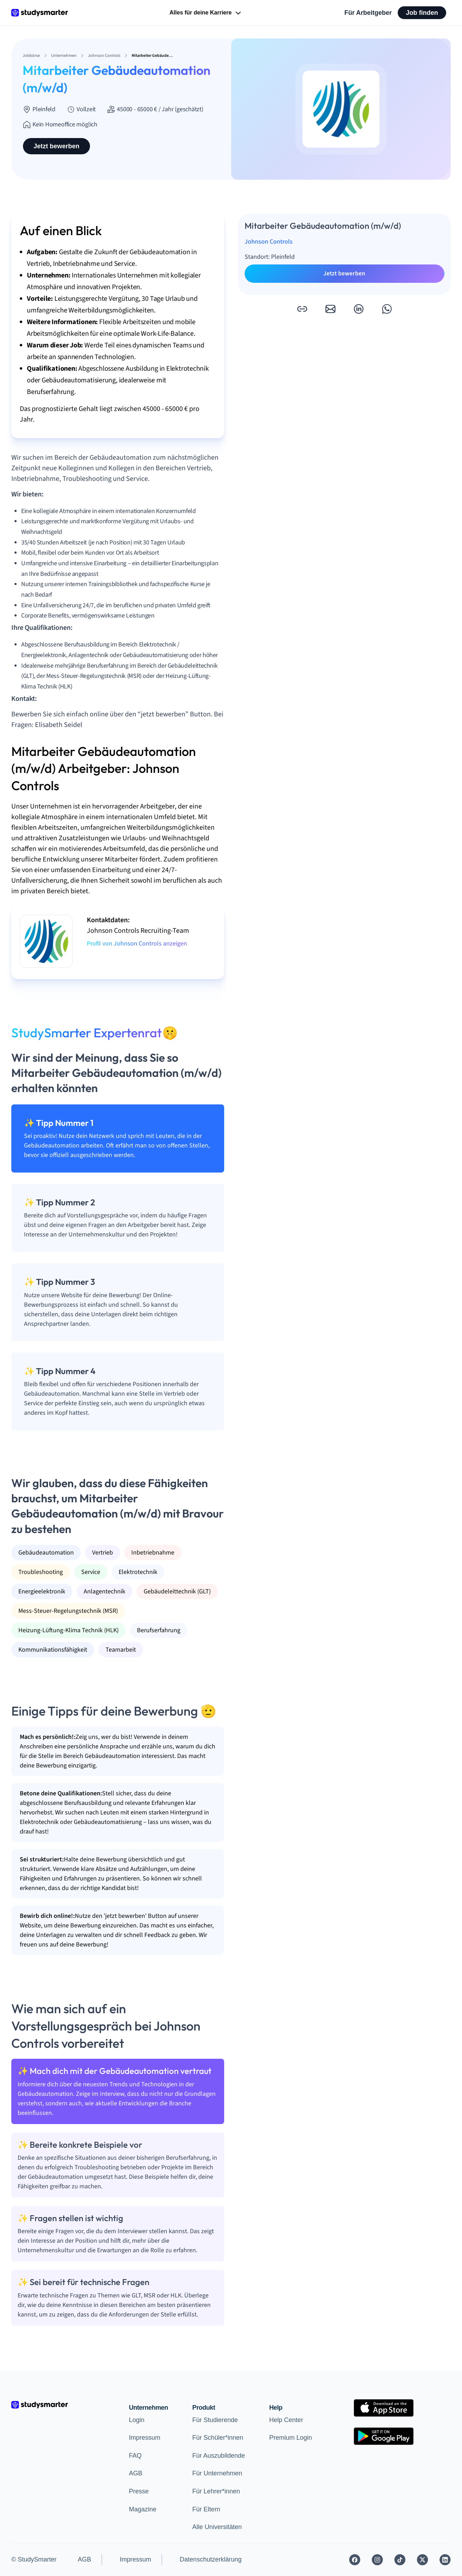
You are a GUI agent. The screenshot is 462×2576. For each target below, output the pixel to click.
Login (136, 2419)
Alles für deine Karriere (205, 13)
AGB (135, 2473)
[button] (302, 309)
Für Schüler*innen (217, 2437)
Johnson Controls (269, 241)
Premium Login (290, 2437)
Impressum (144, 2437)
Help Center (286, 2419)
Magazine (142, 2509)
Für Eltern (206, 2509)
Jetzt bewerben (56, 146)
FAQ (135, 2455)
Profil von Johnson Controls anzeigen (137, 943)
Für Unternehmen (217, 2473)
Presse (139, 2491)
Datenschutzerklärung (210, 2559)
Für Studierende (215, 2419)
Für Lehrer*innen (216, 2491)
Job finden (422, 12)
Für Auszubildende (218, 2455)
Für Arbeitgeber (368, 12)
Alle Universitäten (217, 2526)
